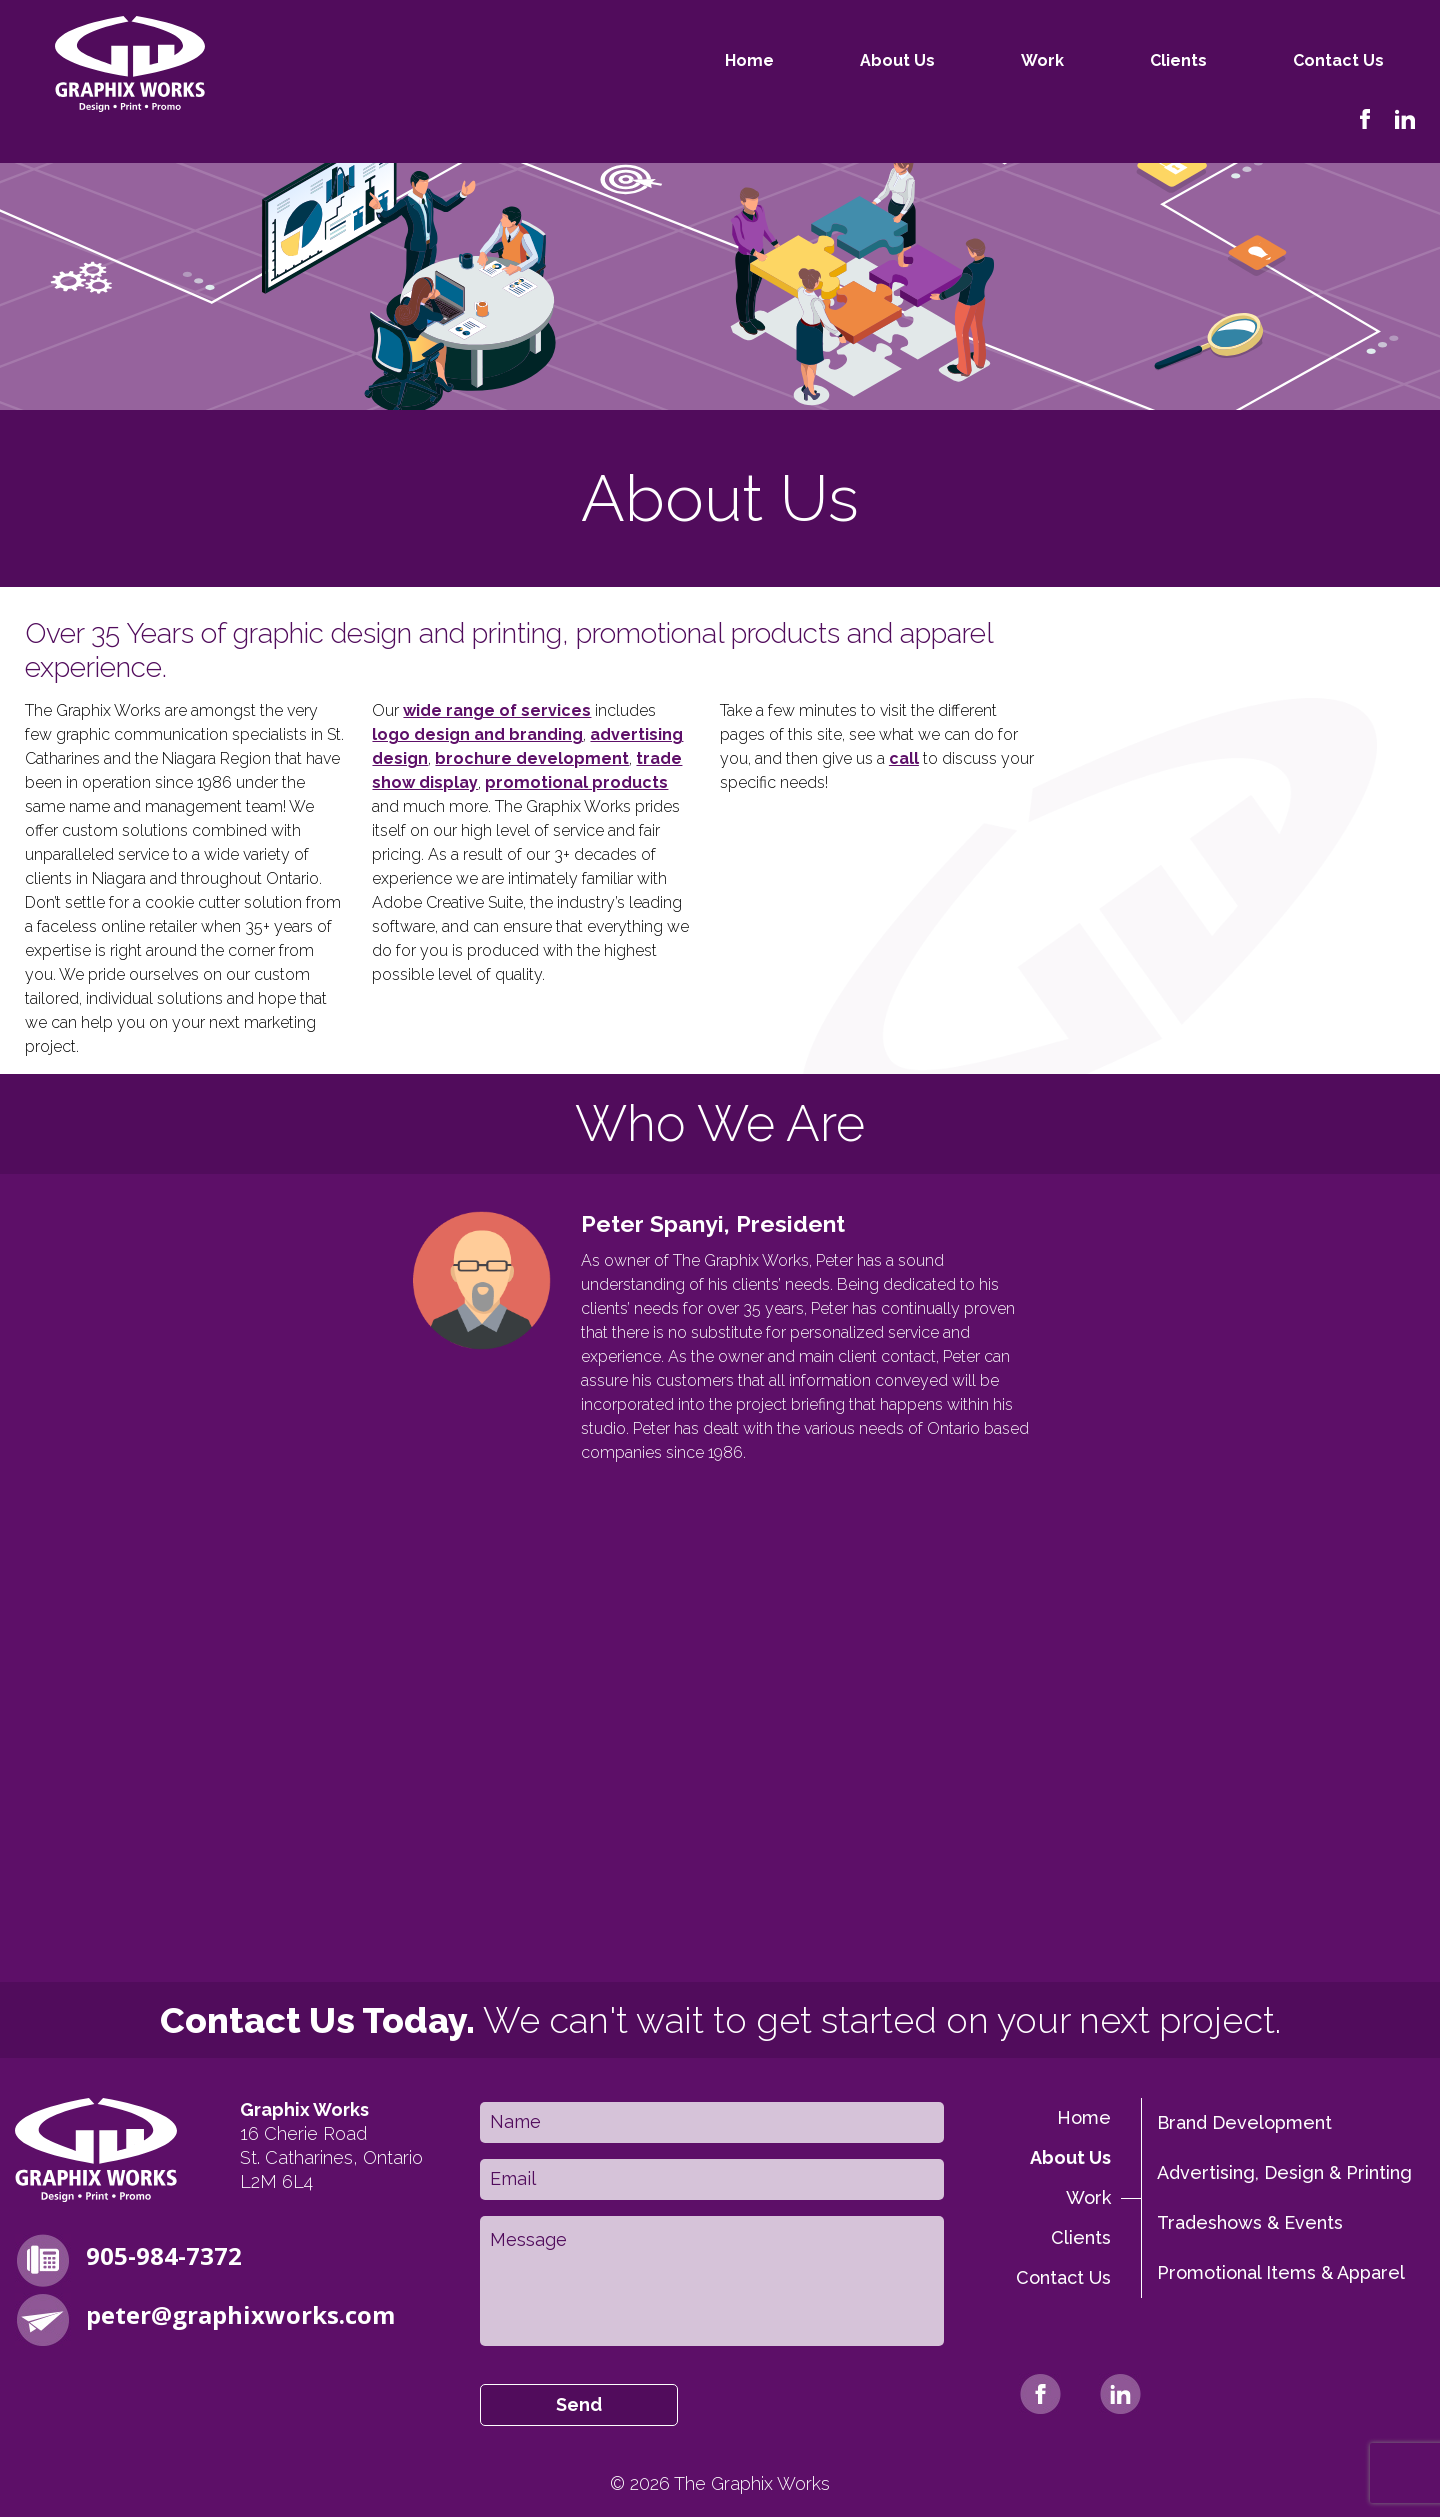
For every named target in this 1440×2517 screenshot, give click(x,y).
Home (666, 59)
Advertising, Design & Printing (1284, 2172)
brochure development (532, 758)
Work (959, 59)
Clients (1095, 59)
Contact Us (1255, 59)
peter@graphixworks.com (240, 2314)
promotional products (576, 782)
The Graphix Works (752, 2484)
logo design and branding (477, 734)
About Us (814, 59)
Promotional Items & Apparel (1281, 2272)
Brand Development (1244, 2122)
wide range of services (497, 710)
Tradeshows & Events (1250, 2222)
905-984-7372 (164, 2255)
